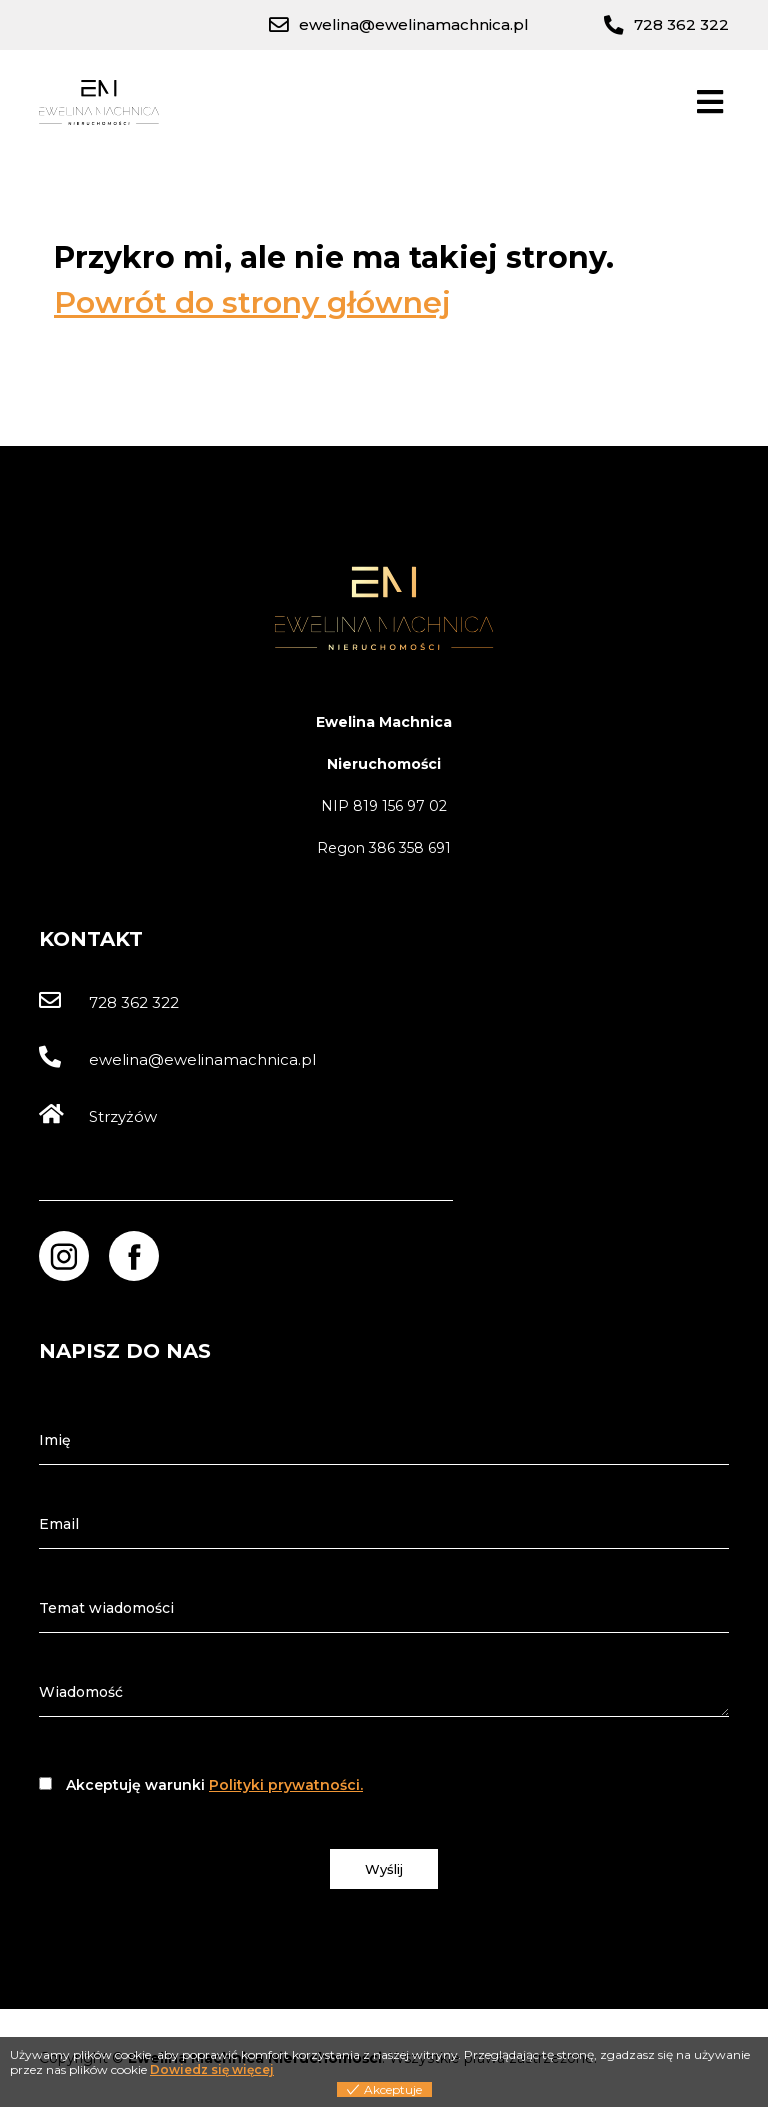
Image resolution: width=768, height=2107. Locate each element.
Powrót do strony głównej (252, 302)
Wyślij (384, 1869)
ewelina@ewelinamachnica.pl (177, 1059)
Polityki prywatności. (286, 1785)
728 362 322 (109, 1002)
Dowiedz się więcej (212, 2069)
